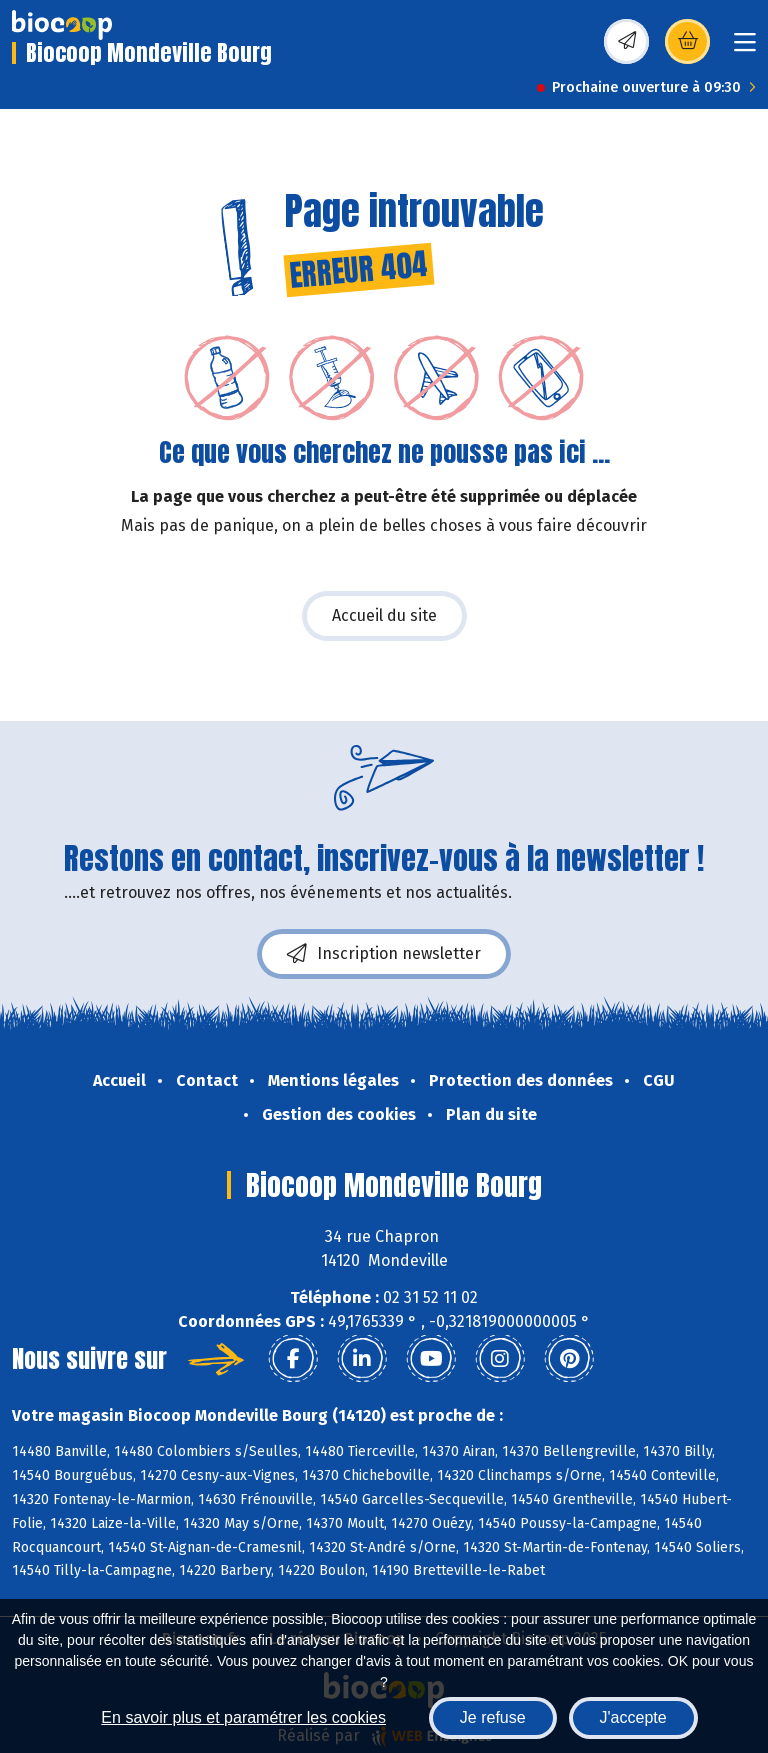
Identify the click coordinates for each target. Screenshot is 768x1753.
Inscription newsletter (384, 954)
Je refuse (493, 1717)
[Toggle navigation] (745, 48)
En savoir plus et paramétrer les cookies (243, 1717)
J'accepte (633, 1717)
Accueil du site (384, 615)
